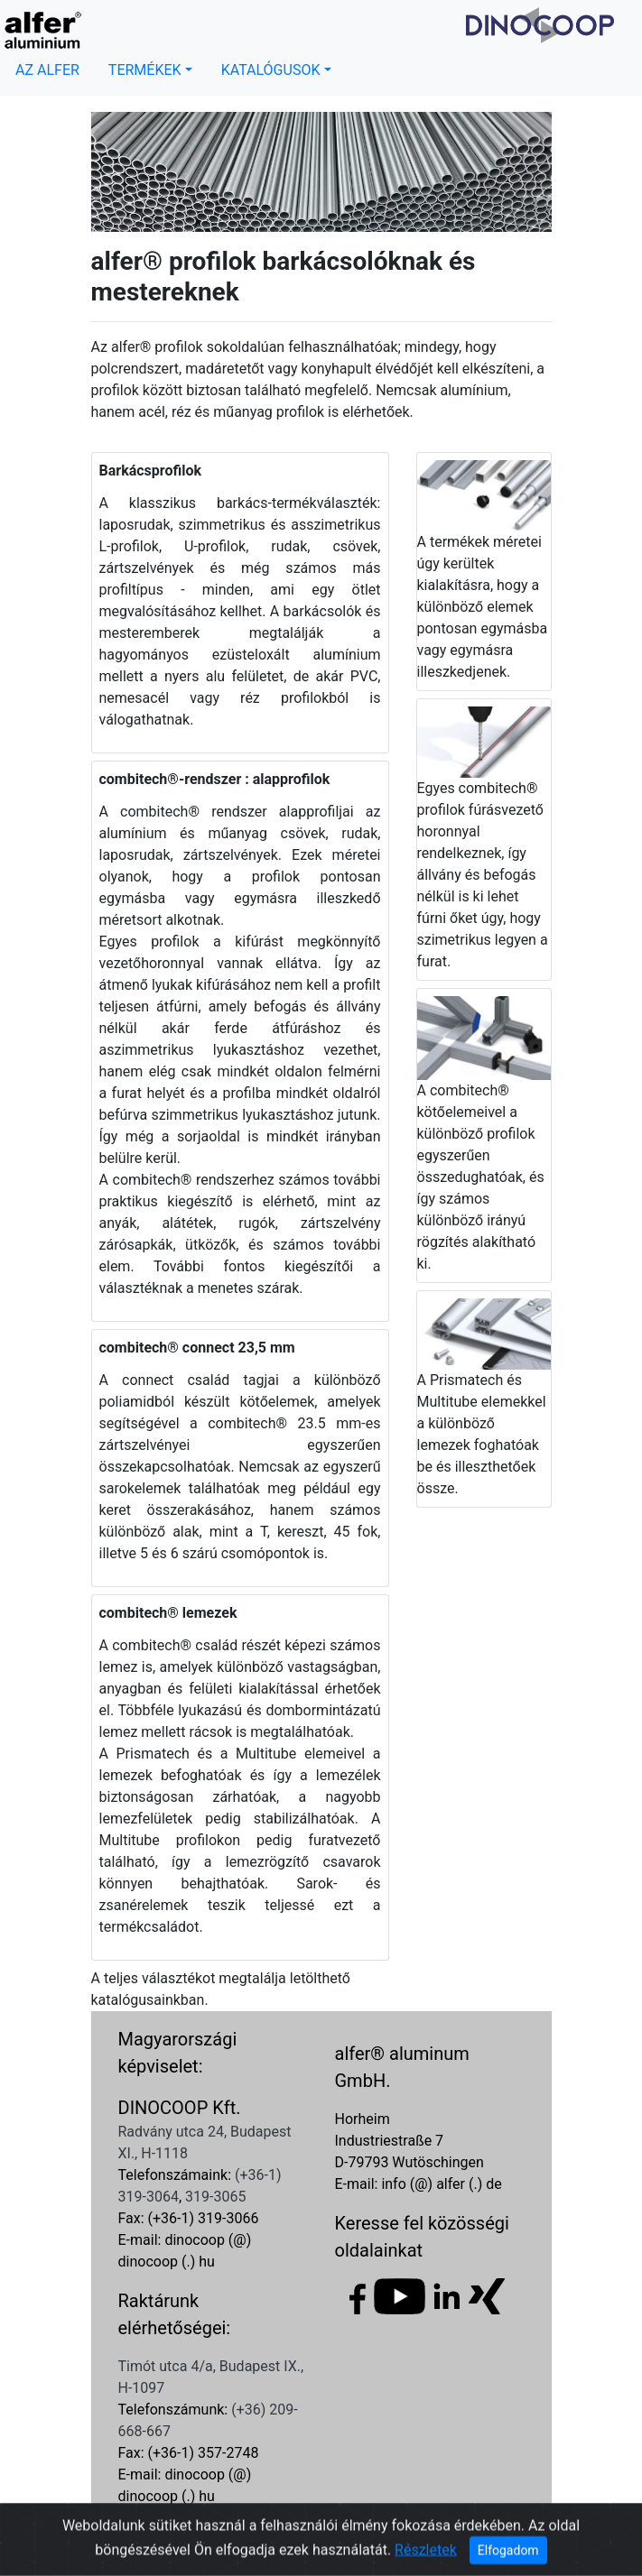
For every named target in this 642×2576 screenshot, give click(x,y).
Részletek (426, 2551)
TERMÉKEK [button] (144, 69)
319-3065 (215, 2196)
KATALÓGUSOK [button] (271, 69)
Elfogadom (508, 2551)
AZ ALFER (47, 69)
